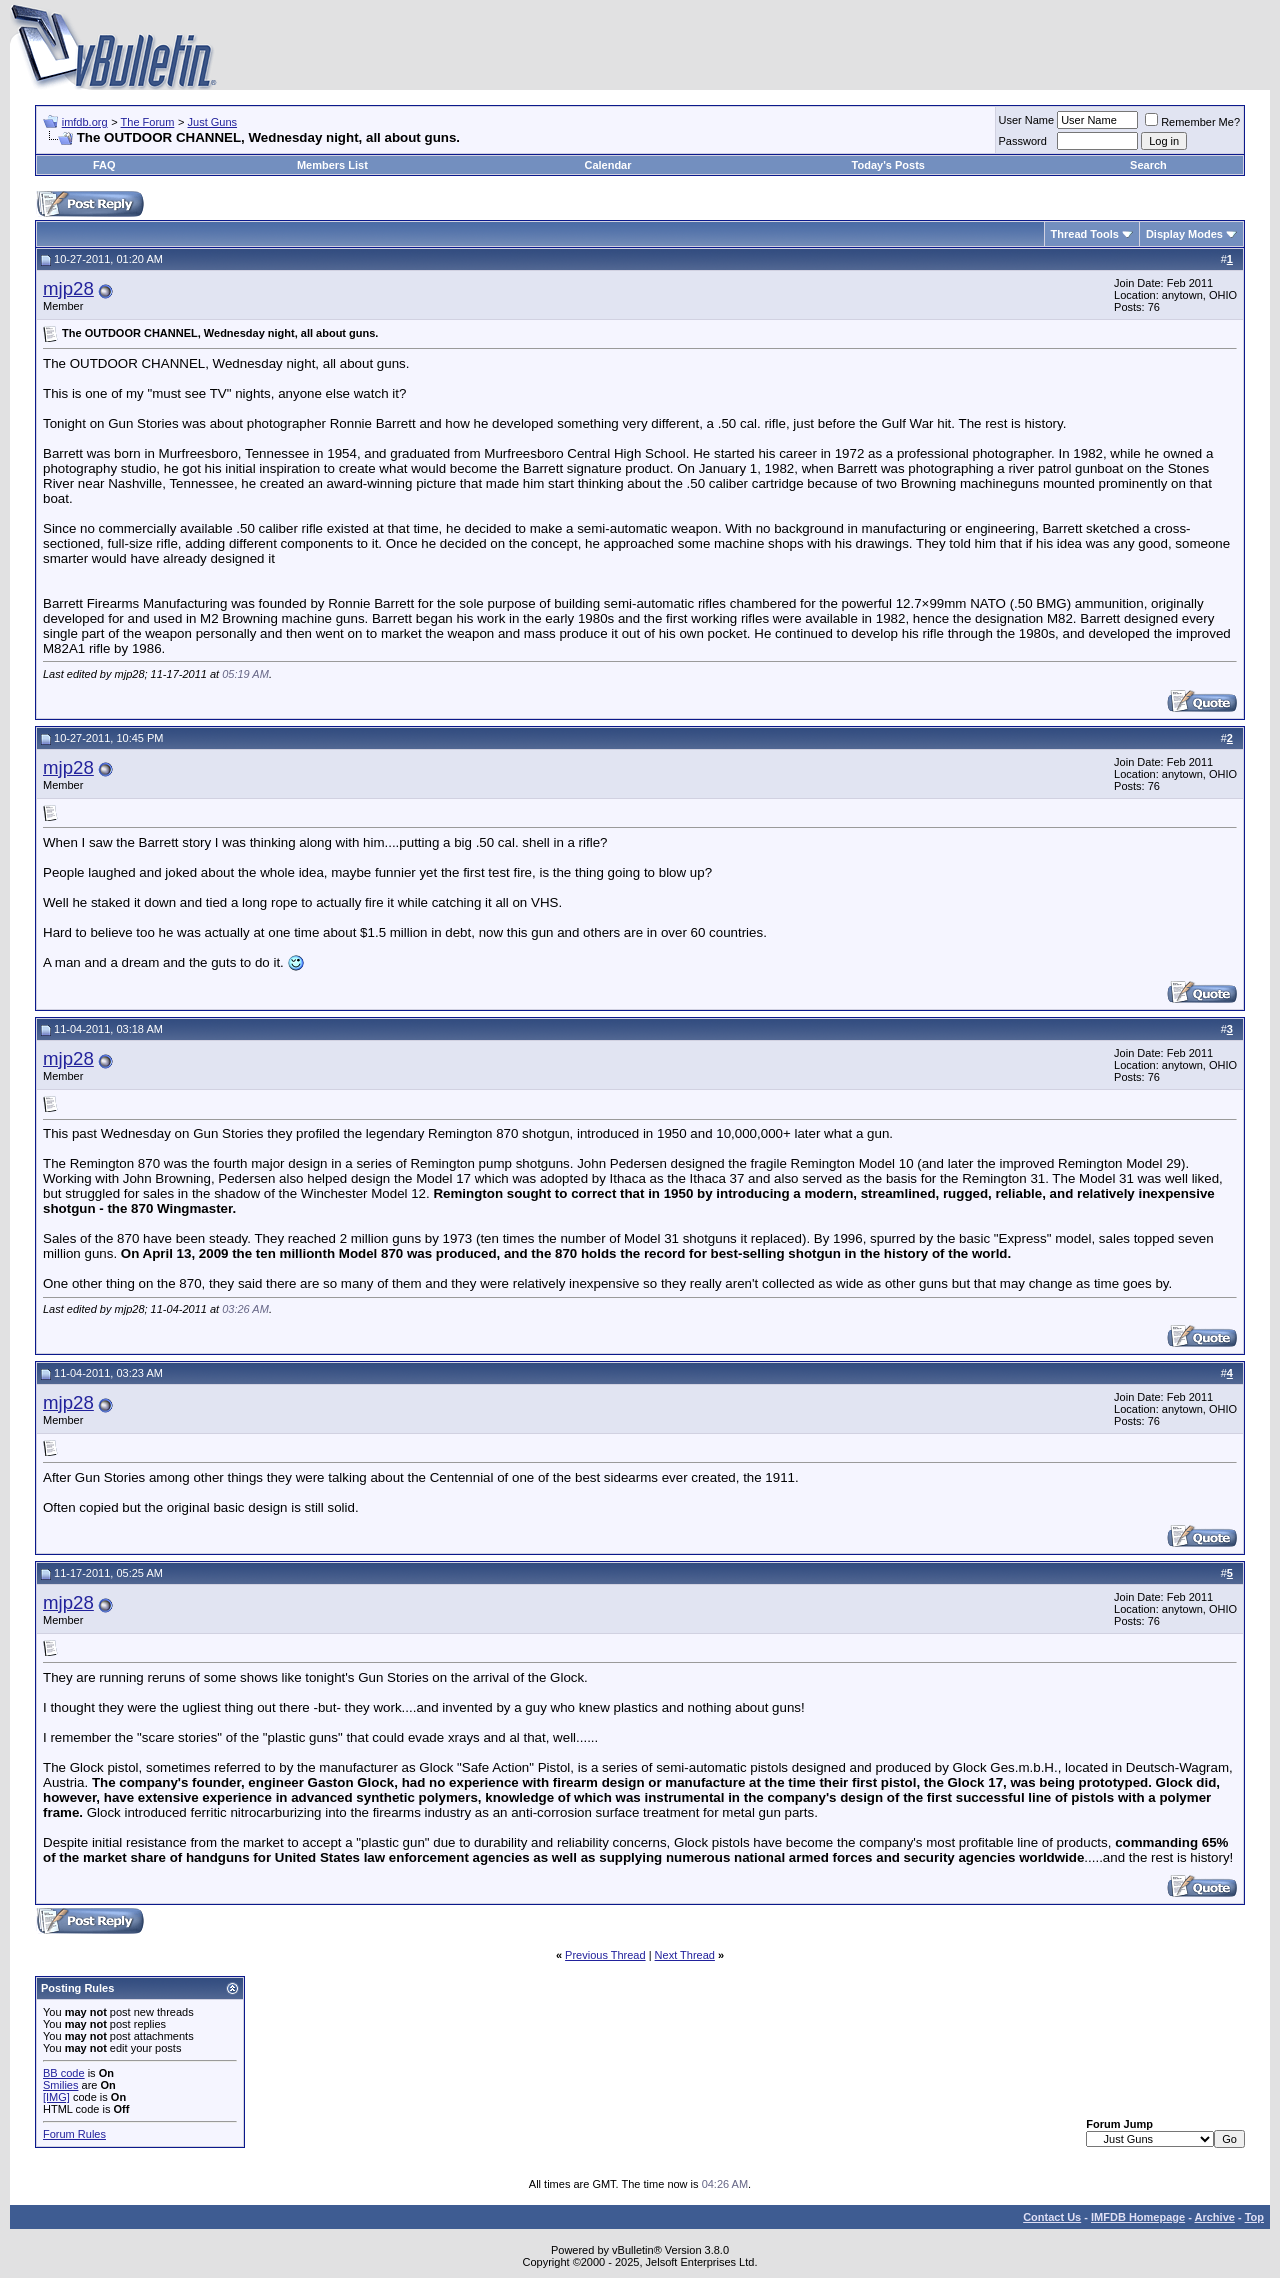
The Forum (148, 122)
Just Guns (213, 122)
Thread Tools (1085, 234)
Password (1023, 141)
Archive (1215, 2217)
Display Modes (1184, 234)
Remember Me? (1192, 122)
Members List (332, 165)
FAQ (104, 165)
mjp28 (68, 288)
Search (1148, 165)
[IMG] (56, 2097)
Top (1254, 2217)
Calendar (607, 165)
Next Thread (685, 1955)
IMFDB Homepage (1138, 2217)
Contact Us (1052, 2217)
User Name (1027, 120)
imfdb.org (85, 122)
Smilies (60, 2085)
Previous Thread (605, 1955)
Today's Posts (888, 165)
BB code (64, 2073)
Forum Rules (74, 2134)
